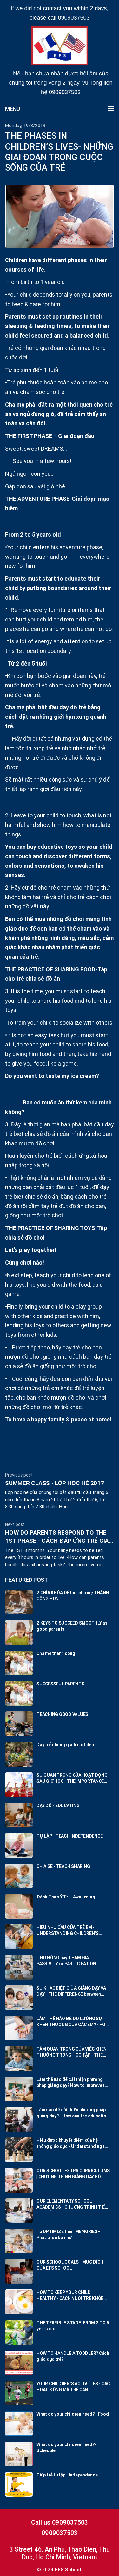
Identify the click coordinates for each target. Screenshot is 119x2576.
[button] (108, 109)
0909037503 (73, 18)
